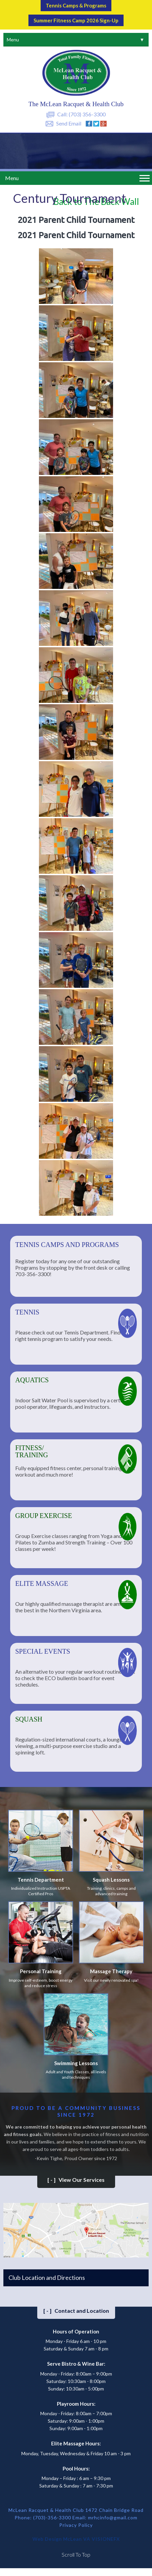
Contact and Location (76, 2310)
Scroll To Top (76, 2554)
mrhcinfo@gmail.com (112, 2517)
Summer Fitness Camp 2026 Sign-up (76, 20)
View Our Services (76, 2179)
